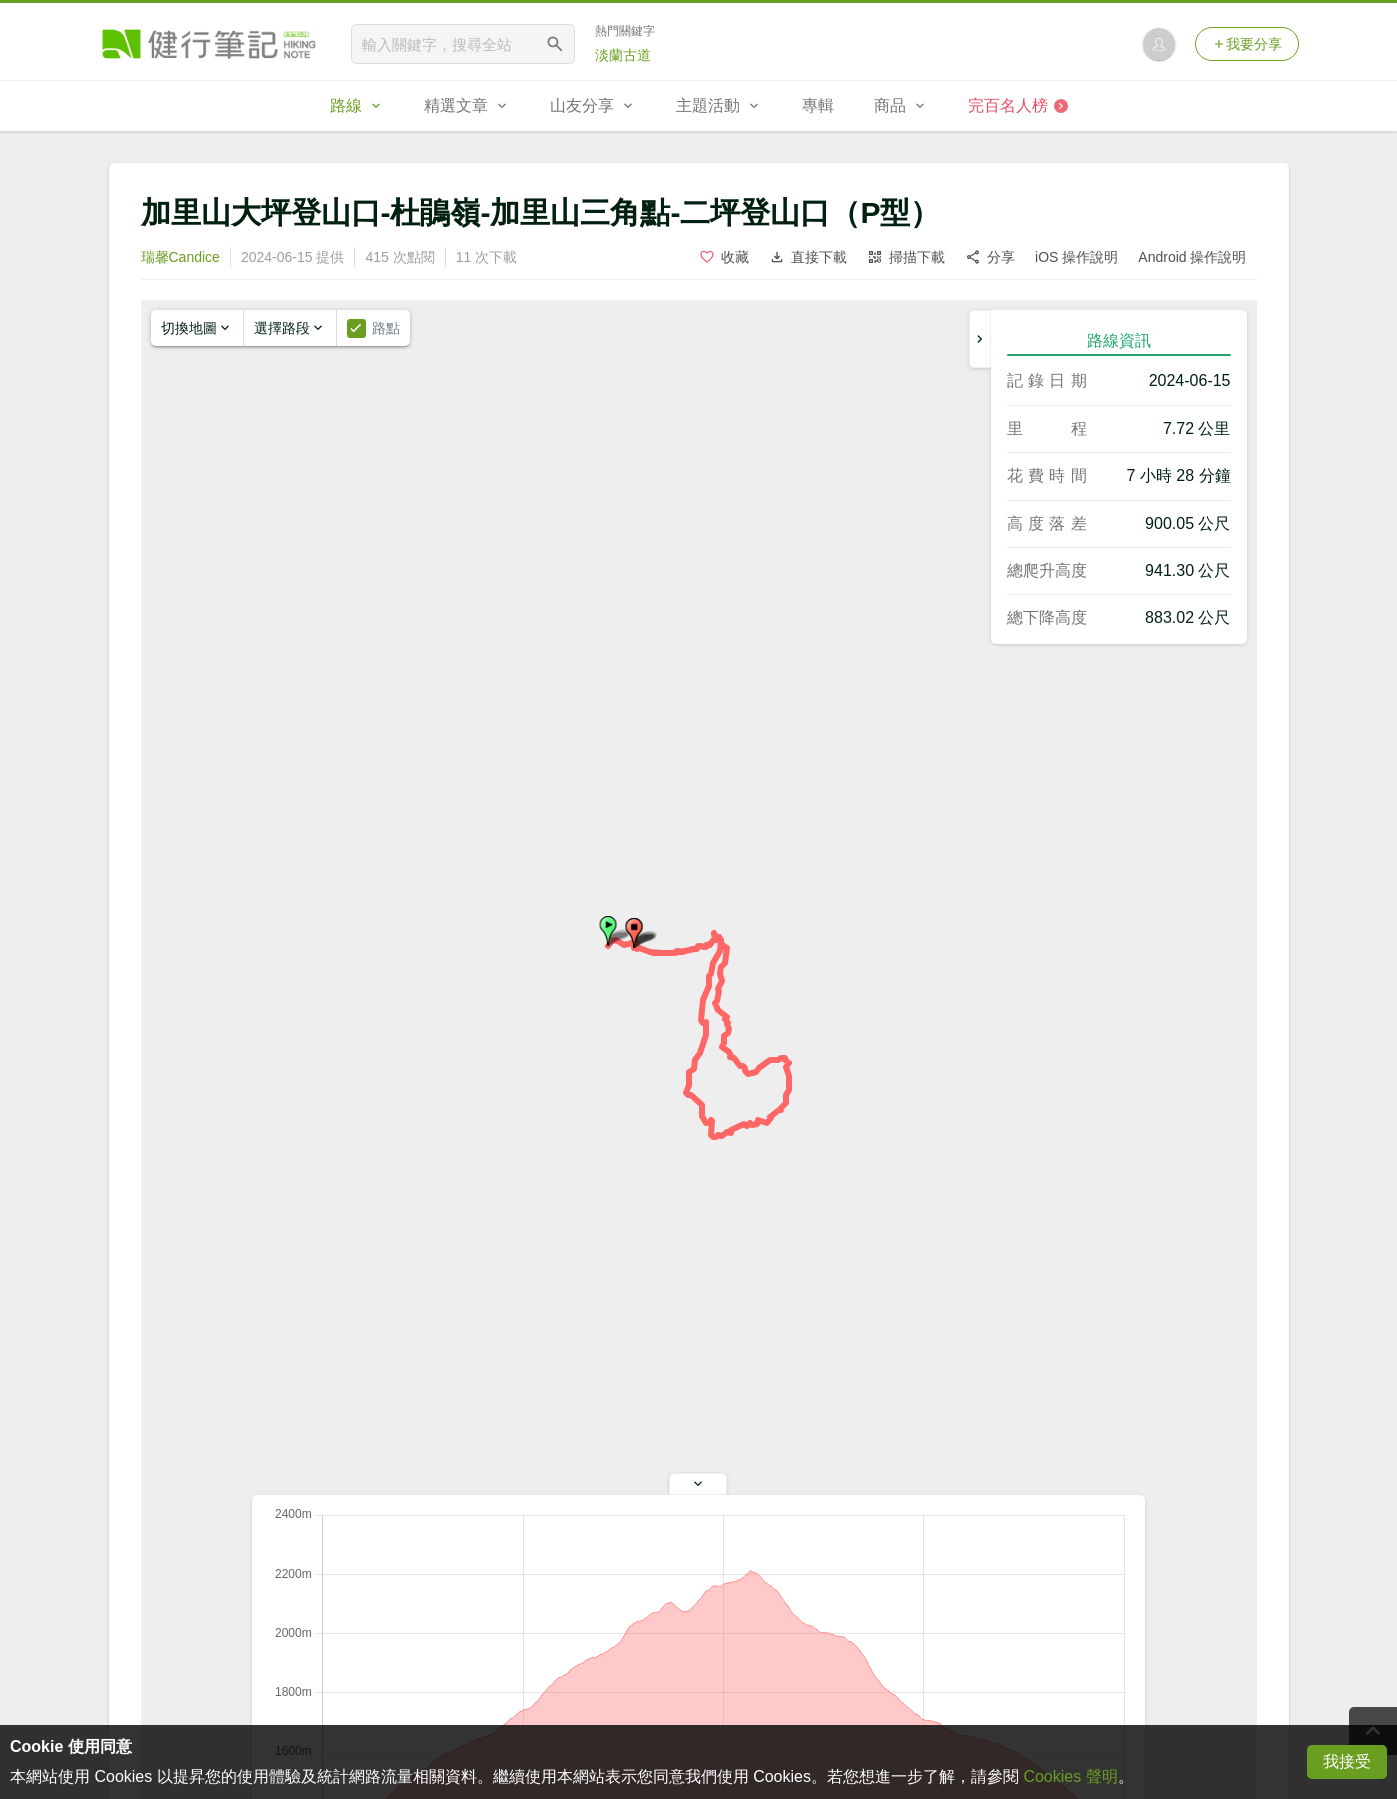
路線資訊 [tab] (1119, 340)
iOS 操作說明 (1076, 257)
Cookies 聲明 (1070, 1776)
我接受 (1347, 1761)
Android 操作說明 (1192, 257)
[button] (608, 931)
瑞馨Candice (180, 257)
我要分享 (1247, 44)
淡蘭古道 (623, 55)
